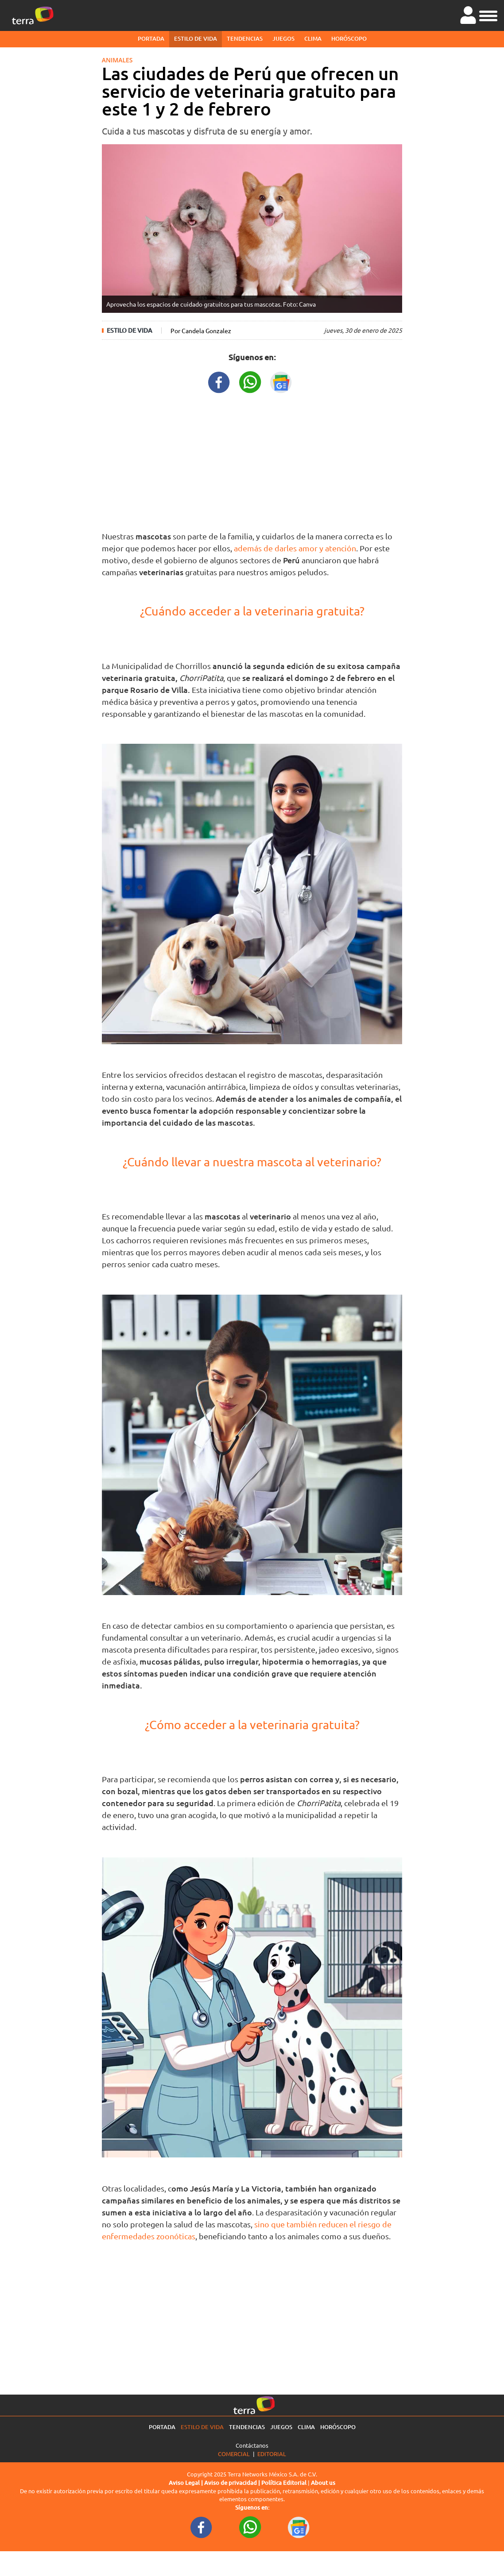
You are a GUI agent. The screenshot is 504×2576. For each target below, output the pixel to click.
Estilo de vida (195, 38)
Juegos (283, 38)
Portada (151, 38)
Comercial (234, 2453)
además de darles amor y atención (295, 548)
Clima (313, 38)
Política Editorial (283, 2483)
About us (323, 2483)
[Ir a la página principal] (33, 15)
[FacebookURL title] (219, 381)
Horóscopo (349, 38)
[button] (488, 14)
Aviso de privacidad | (232, 2483)
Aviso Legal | (186, 2483)
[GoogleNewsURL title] (281, 381)
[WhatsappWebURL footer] (250, 2527)
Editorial (271, 2453)
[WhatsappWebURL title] (250, 381)
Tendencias (245, 38)
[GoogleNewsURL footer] (299, 2527)
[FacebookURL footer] (201, 2527)
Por (201, 330)
